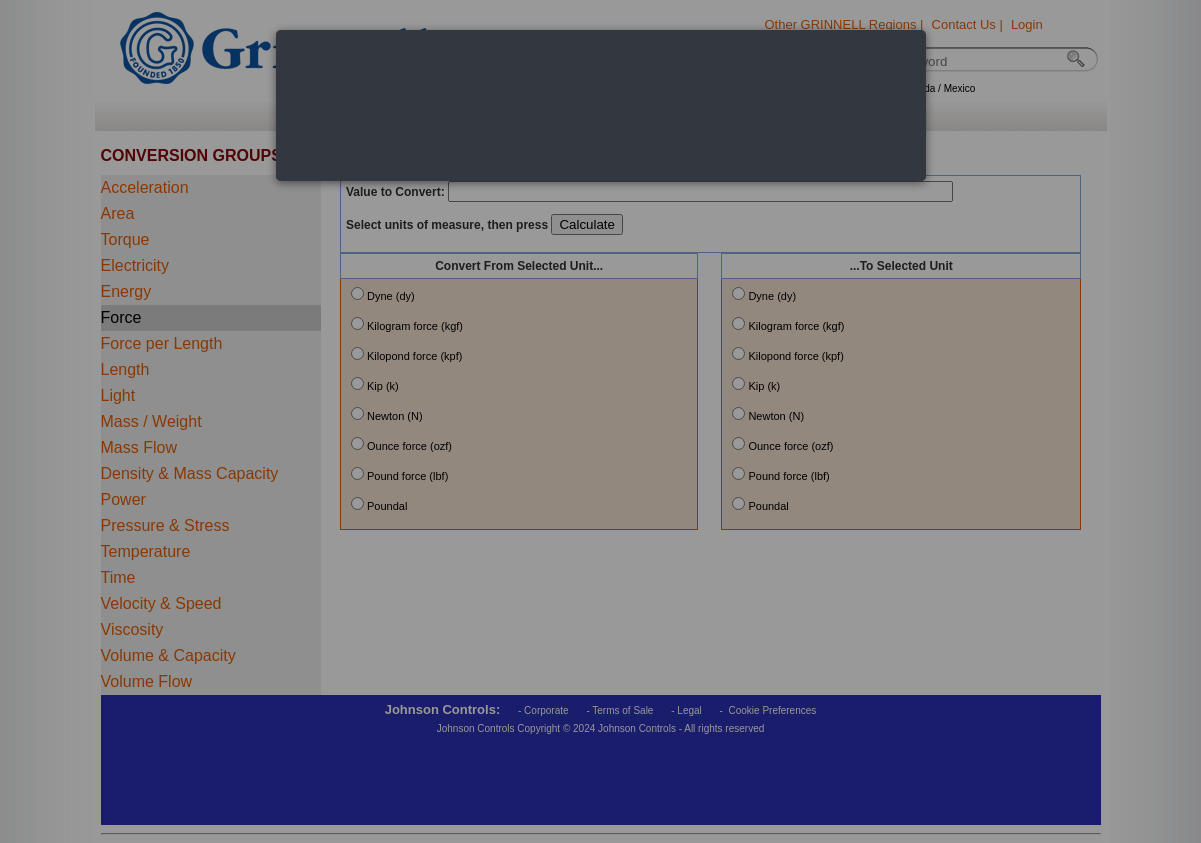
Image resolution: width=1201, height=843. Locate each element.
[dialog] (601, 105)
